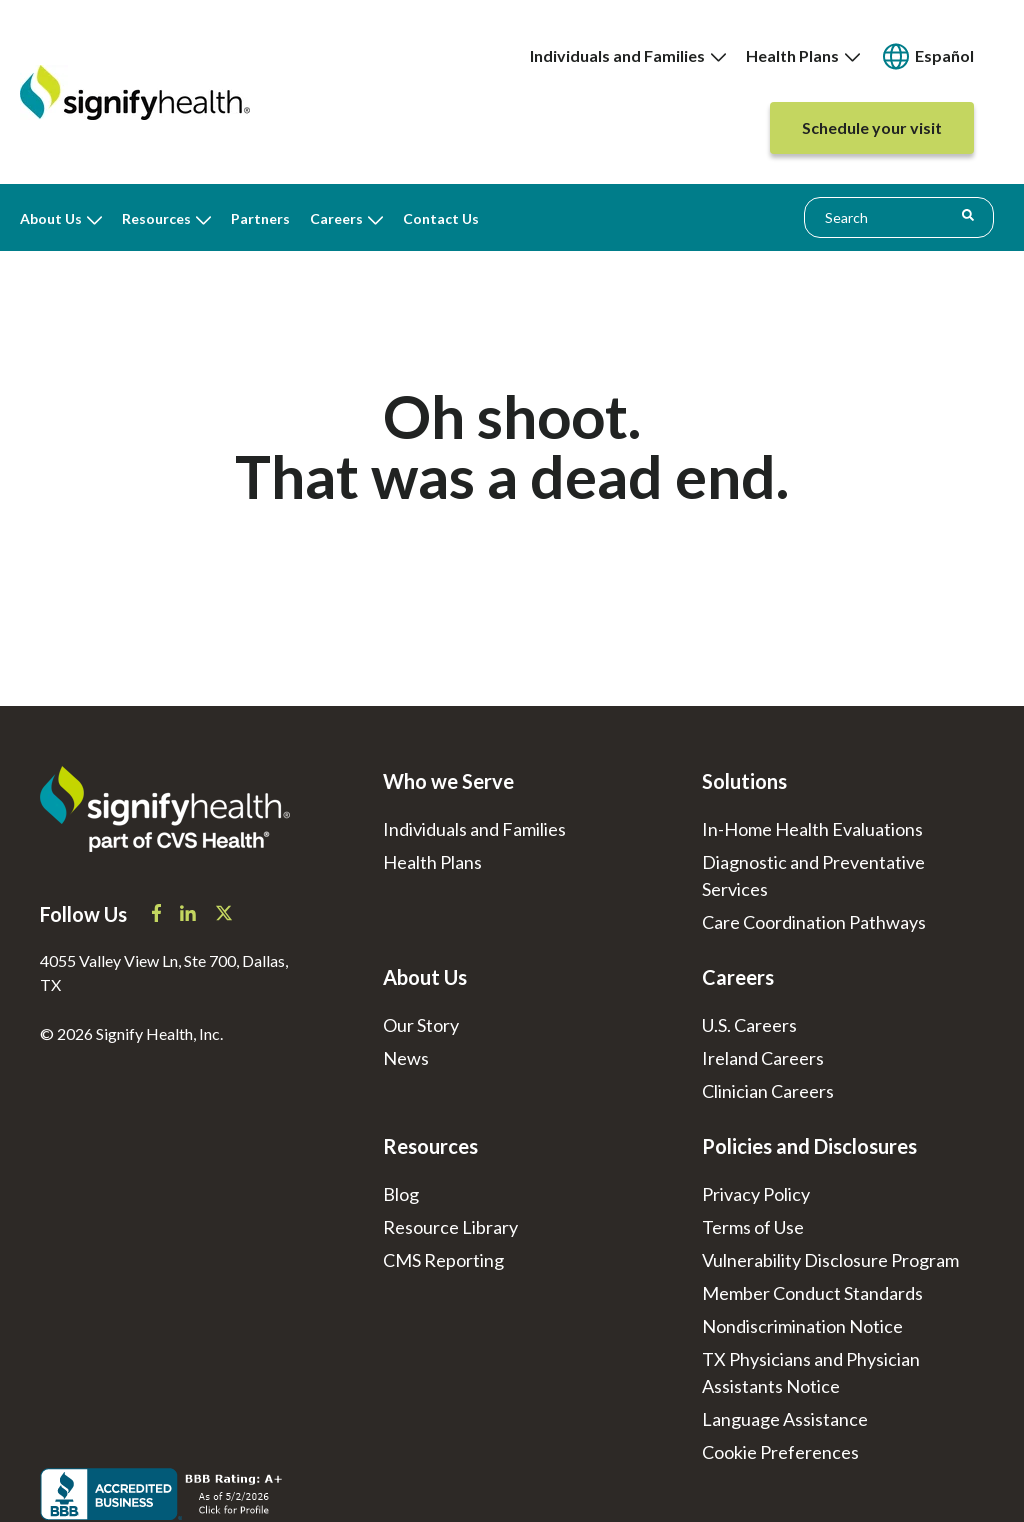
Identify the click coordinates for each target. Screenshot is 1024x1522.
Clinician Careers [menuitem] (768, 1091)
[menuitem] (927, 56)
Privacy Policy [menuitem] (756, 1194)
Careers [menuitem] (336, 218)
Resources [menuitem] (156, 218)
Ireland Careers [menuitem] (763, 1058)
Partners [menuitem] (260, 218)
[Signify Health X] (224, 915)
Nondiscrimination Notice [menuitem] (802, 1326)
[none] (628, 56)
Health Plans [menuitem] (803, 55)
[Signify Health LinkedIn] (189, 915)
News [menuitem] (406, 1058)
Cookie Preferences (780, 1452)
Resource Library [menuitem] (450, 1227)
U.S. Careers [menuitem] (749, 1025)
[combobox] (899, 217)
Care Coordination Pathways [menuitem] (814, 922)
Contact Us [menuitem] (441, 218)
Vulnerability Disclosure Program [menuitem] (830, 1260)
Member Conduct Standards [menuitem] (812, 1293)
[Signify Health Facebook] (158, 915)
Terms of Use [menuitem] (753, 1227)
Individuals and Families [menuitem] (628, 55)
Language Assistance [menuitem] (785, 1419)
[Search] (968, 215)
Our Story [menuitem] (421, 1025)
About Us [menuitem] (51, 218)
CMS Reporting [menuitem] (443, 1260)
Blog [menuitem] (401, 1194)
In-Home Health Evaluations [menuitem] (812, 829)
